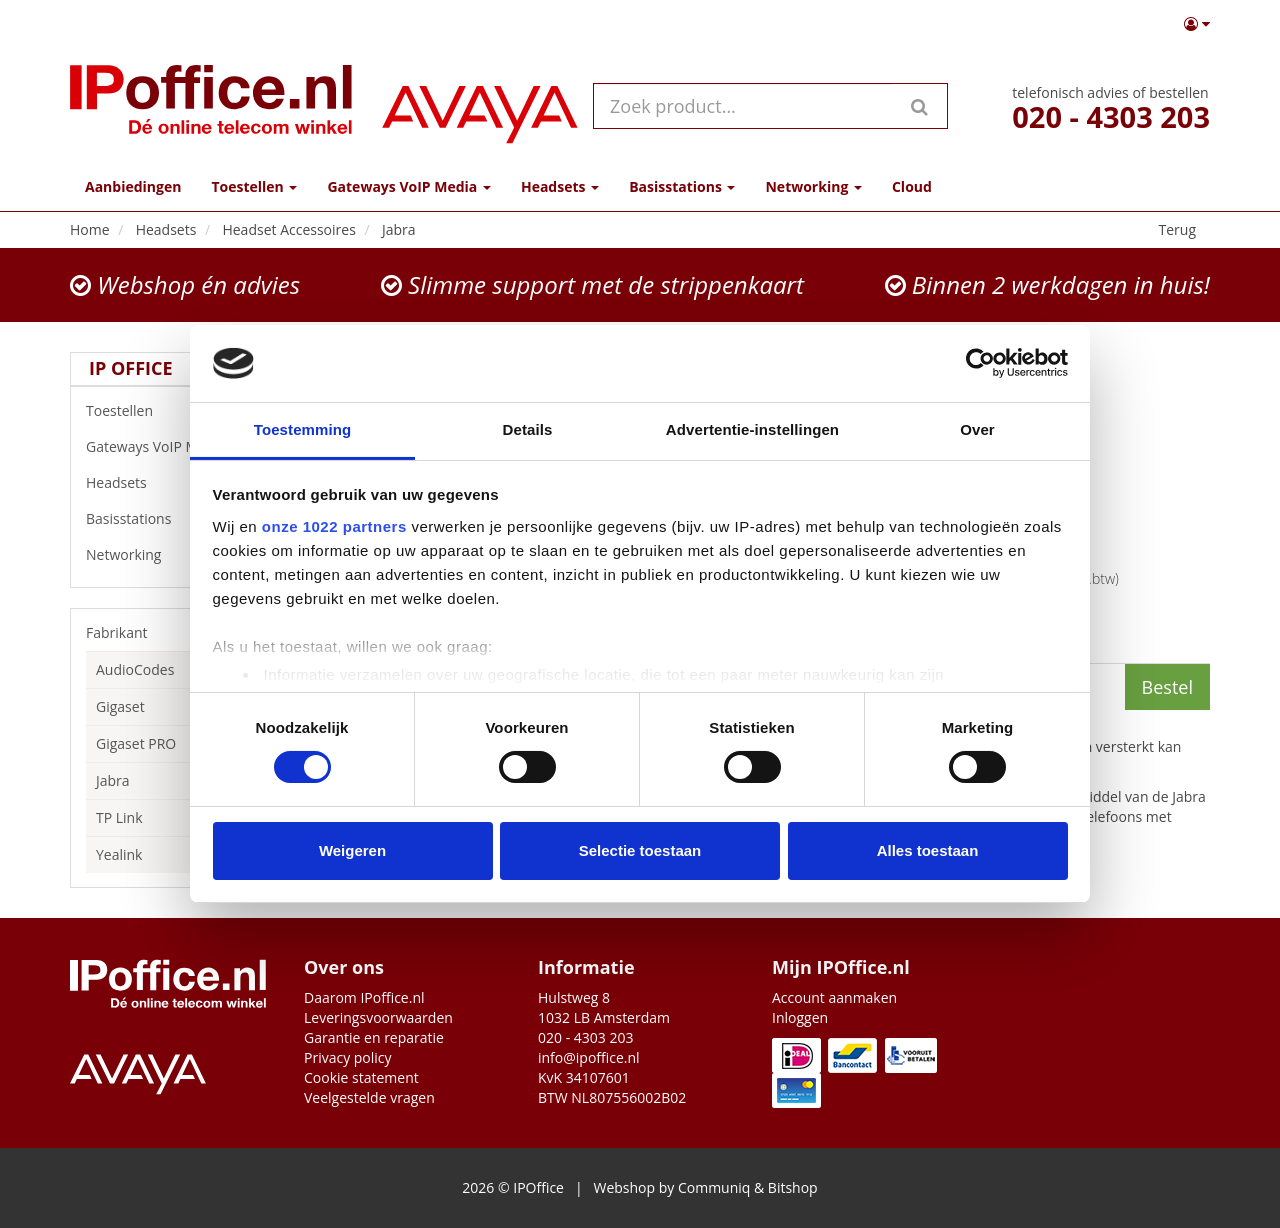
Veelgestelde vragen (369, 1097)
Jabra (113, 780)
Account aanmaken (834, 997)
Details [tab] (528, 429)
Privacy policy (348, 1057)
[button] (1197, 24)
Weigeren (352, 850)
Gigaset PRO (136, 743)
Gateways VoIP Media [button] (408, 186)
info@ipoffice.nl (589, 1057)
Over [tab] (977, 429)
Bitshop (793, 1187)
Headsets (172, 483)
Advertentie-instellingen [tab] (752, 429)
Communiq (714, 1187)
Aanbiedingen (133, 186)
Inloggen (800, 1017)
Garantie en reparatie (374, 1037)
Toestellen (172, 411)
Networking (172, 555)
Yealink (119, 854)
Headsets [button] (560, 186)
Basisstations (172, 519)
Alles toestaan (928, 850)
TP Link (119, 817)
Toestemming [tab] (303, 429)
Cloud (912, 186)
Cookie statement (361, 1077)
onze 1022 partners (334, 526)
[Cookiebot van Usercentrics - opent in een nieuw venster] (980, 363)
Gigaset (120, 706)
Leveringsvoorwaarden (378, 1017)
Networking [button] (813, 186)
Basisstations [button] (682, 186)
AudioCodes (135, 669)
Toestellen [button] (254, 186)
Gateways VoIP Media (172, 447)
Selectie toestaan (640, 850)
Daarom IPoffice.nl (364, 997)
